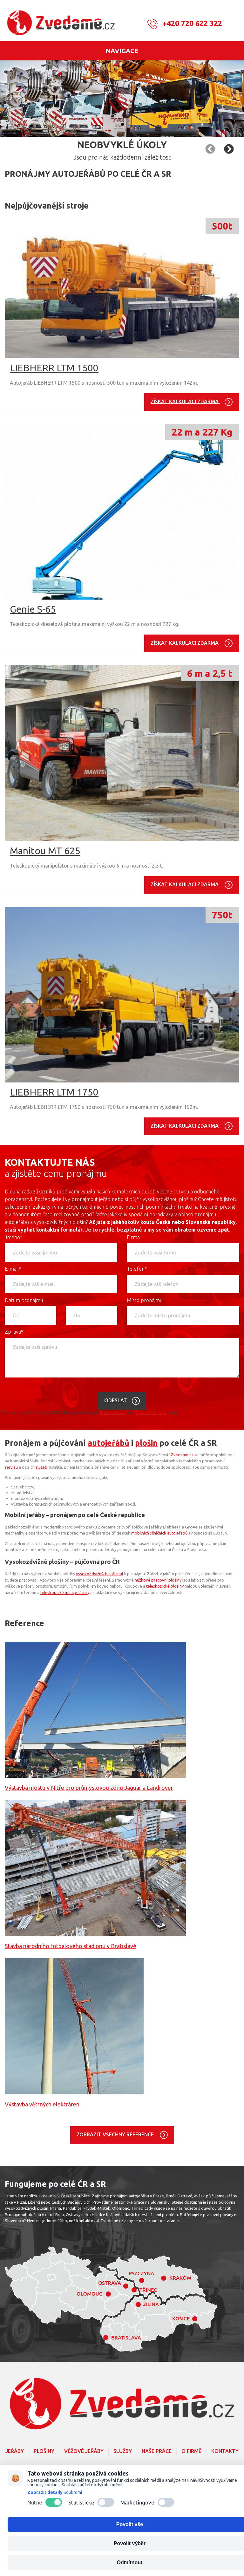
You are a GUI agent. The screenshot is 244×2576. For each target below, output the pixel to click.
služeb (41, 1467)
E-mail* (13, 1269)
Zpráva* (14, 1332)
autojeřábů (108, 1443)
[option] (122, 98)
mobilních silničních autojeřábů (159, 1533)
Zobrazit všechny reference (116, 2134)
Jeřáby (14, 2451)
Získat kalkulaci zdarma (185, 401)
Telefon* (137, 1269)
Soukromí (73, 2492)
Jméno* (13, 1237)
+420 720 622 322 (192, 23)
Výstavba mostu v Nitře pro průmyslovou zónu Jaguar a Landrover (89, 1787)
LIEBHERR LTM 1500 (54, 367)
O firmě (191, 2451)
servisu (11, 1467)
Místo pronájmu (144, 1300)
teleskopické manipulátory (64, 1592)
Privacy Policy (113, 1412)
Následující (210, 149)
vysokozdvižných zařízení (99, 1573)
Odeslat (115, 1400)
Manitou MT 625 (45, 850)
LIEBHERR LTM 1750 (54, 1092)
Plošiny (44, 2451)
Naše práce (157, 2451)
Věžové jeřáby (84, 2451)
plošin (146, 1443)
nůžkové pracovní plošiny (158, 1580)
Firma (133, 1237)
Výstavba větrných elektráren (42, 2104)
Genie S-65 (33, 609)
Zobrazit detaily (45, 2492)
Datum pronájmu (24, 1300)
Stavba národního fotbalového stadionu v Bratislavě (70, 1946)
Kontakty (225, 2451)
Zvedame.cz (182, 1455)
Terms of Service (150, 1412)
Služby (122, 2451)
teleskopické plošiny (165, 1586)
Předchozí (228, 149)
